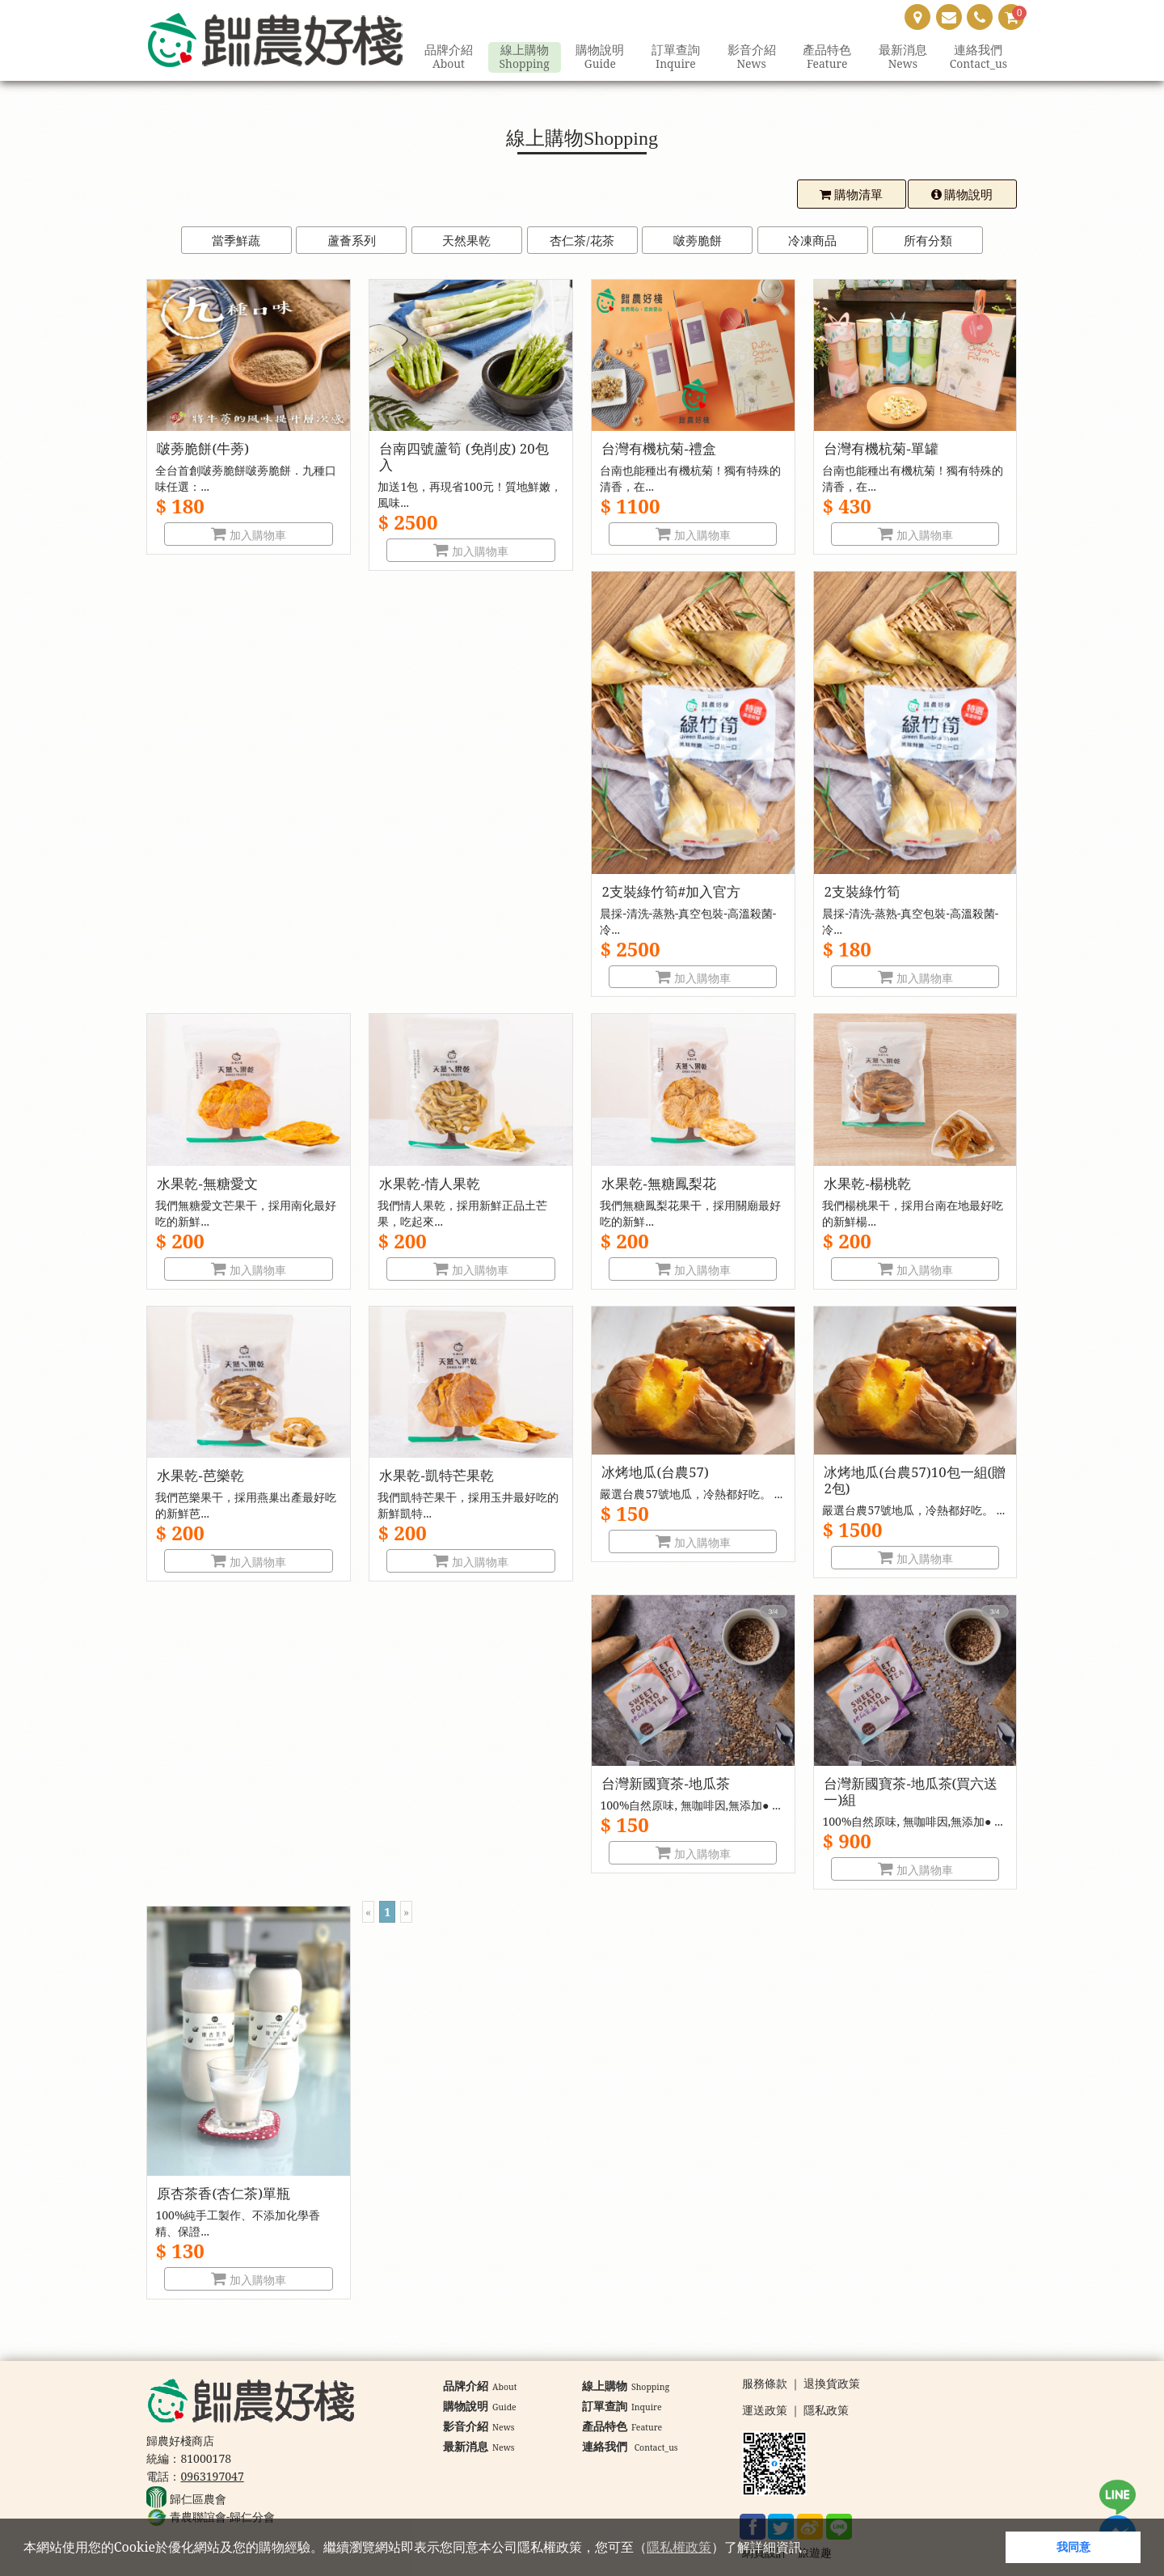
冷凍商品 (812, 240)
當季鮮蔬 (236, 240)
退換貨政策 (831, 2384)
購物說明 (962, 194)
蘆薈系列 (351, 240)
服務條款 (764, 2384)
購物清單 (851, 194)
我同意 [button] (1073, 2546)
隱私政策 (826, 2411)
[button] (820, 2549)
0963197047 (211, 2476)
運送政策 (764, 2411)
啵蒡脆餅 (697, 240)
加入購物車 (248, 535)
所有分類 (928, 240)
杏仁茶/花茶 (582, 240)
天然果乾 (466, 240)
